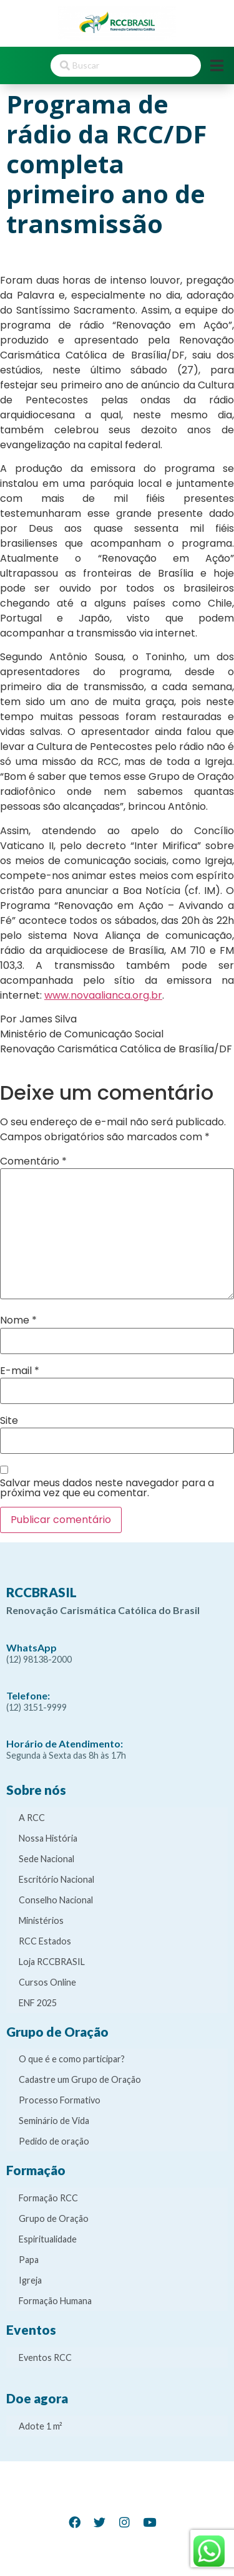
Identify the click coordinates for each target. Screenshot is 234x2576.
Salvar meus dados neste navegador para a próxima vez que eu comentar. (107, 1488)
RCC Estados (45, 1941)
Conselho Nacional (56, 1900)
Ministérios (41, 1920)
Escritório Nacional (56, 1879)
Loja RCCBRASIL (52, 1961)
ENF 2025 (38, 2002)
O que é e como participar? (72, 2059)
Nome (18, 1320)
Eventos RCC (45, 2357)
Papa (29, 2259)
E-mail (19, 1371)
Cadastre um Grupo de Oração (80, 2079)
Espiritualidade (48, 2239)
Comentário (33, 1161)
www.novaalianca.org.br (103, 995)
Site (9, 1421)
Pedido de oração (54, 2141)
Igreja (30, 2280)
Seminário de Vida (54, 2120)
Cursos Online (47, 1982)
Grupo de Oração (54, 2218)
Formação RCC (48, 2198)
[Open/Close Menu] (217, 66)
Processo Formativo (59, 2100)
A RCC (32, 1817)
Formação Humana (55, 2300)
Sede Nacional (46, 1858)
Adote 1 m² (40, 2426)
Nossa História (48, 1838)
